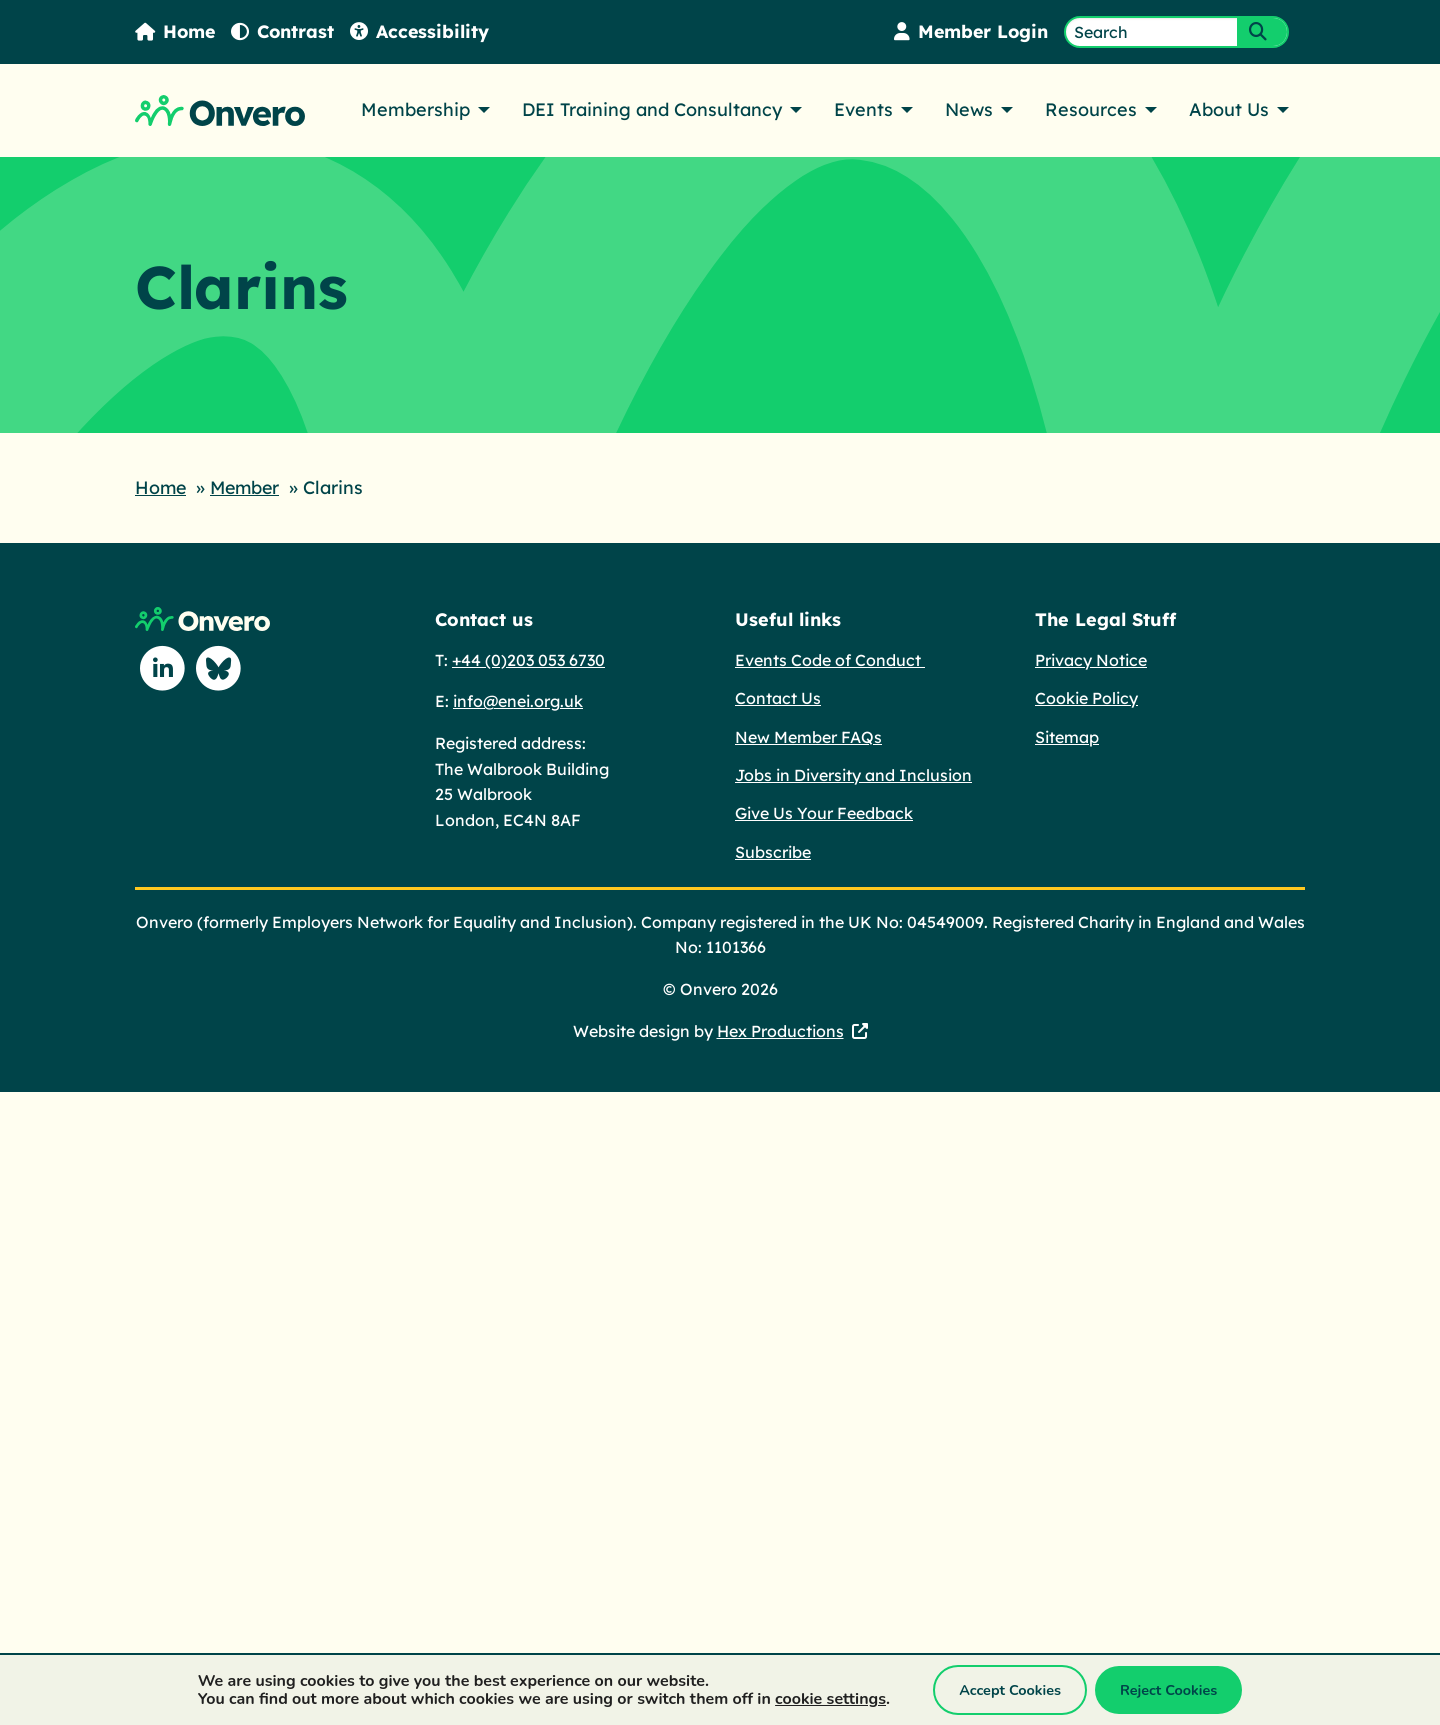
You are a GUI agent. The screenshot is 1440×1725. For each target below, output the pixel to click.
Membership (415, 109)
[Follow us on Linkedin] (163, 668)
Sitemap (1067, 736)
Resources (1091, 109)
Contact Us (778, 697)
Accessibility (423, 31)
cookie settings (830, 1699)
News (969, 109)
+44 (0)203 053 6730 (528, 659)
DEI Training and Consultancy (652, 109)
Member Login (969, 31)
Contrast (285, 31)
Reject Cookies (1168, 1690)
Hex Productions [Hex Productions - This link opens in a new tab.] (780, 1030)
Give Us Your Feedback (824, 812)
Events (863, 109)
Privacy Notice (1091, 659)
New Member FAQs (808, 736)
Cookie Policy (1086, 697)
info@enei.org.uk (518, 700)
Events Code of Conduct (830, 659)
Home (176, 31)
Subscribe (773, 851)
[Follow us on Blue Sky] (219, 668)
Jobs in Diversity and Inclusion (853, 774)
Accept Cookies (1010, 1690)
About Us (1229, 109)
